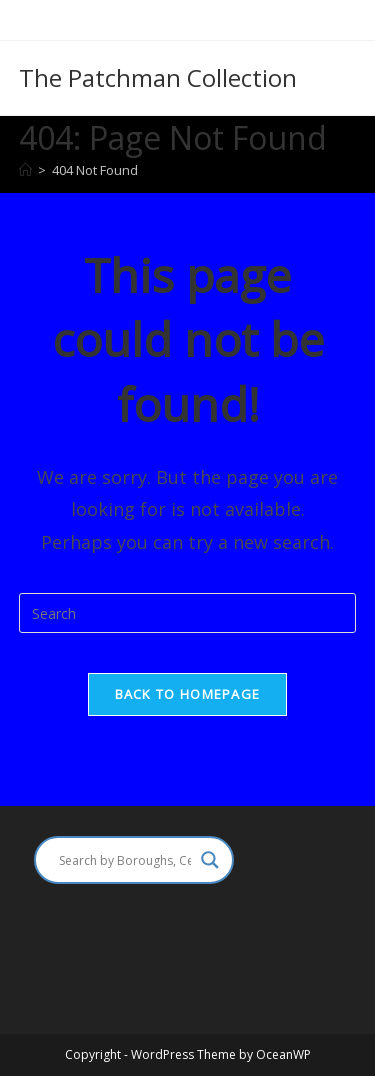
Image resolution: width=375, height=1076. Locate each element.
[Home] (25, 170)
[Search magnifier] (210, 860)
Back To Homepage (188, 694)
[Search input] (125, 860)
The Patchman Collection (158, 77)
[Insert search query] (188, 613)
